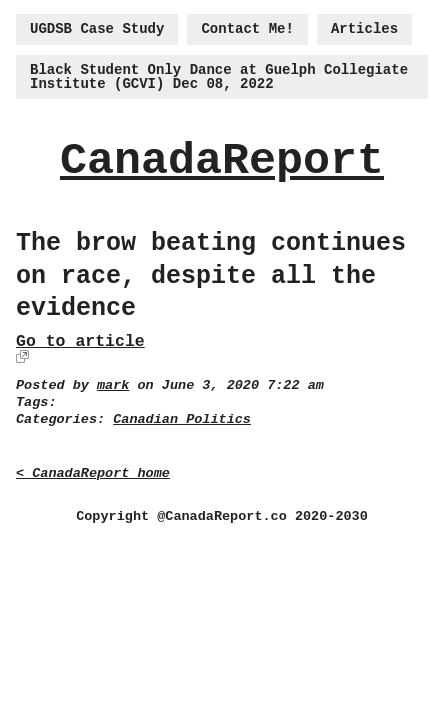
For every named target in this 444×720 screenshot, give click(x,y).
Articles (364, 29)
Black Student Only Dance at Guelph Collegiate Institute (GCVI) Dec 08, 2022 (219, 77)
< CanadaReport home (93, 473)
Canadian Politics (182, 419)
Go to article (80, 341)
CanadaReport (222, 161)
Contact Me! (247, 29)
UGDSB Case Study (97, 29)
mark (113, 385)
